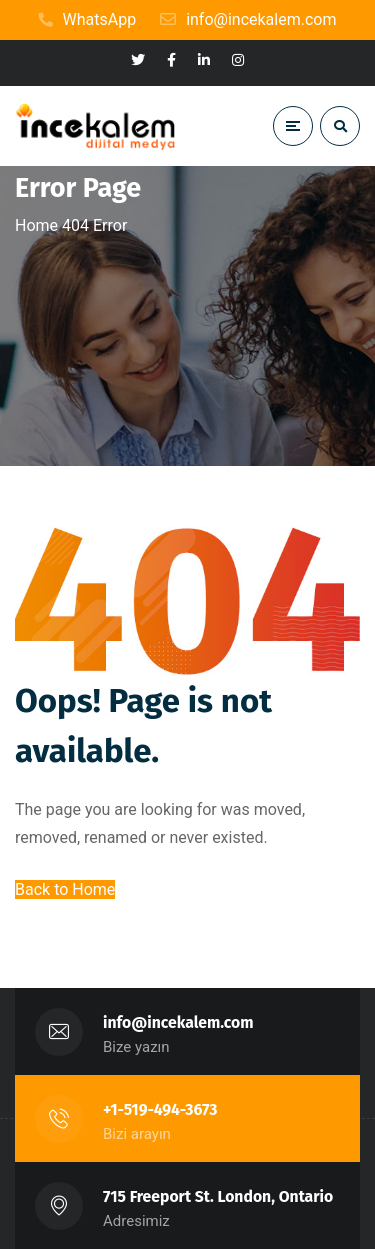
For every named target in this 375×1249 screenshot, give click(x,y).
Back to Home (65, 889)
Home (36, 225)
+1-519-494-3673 (160, 1109)
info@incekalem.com (178, 1022)
